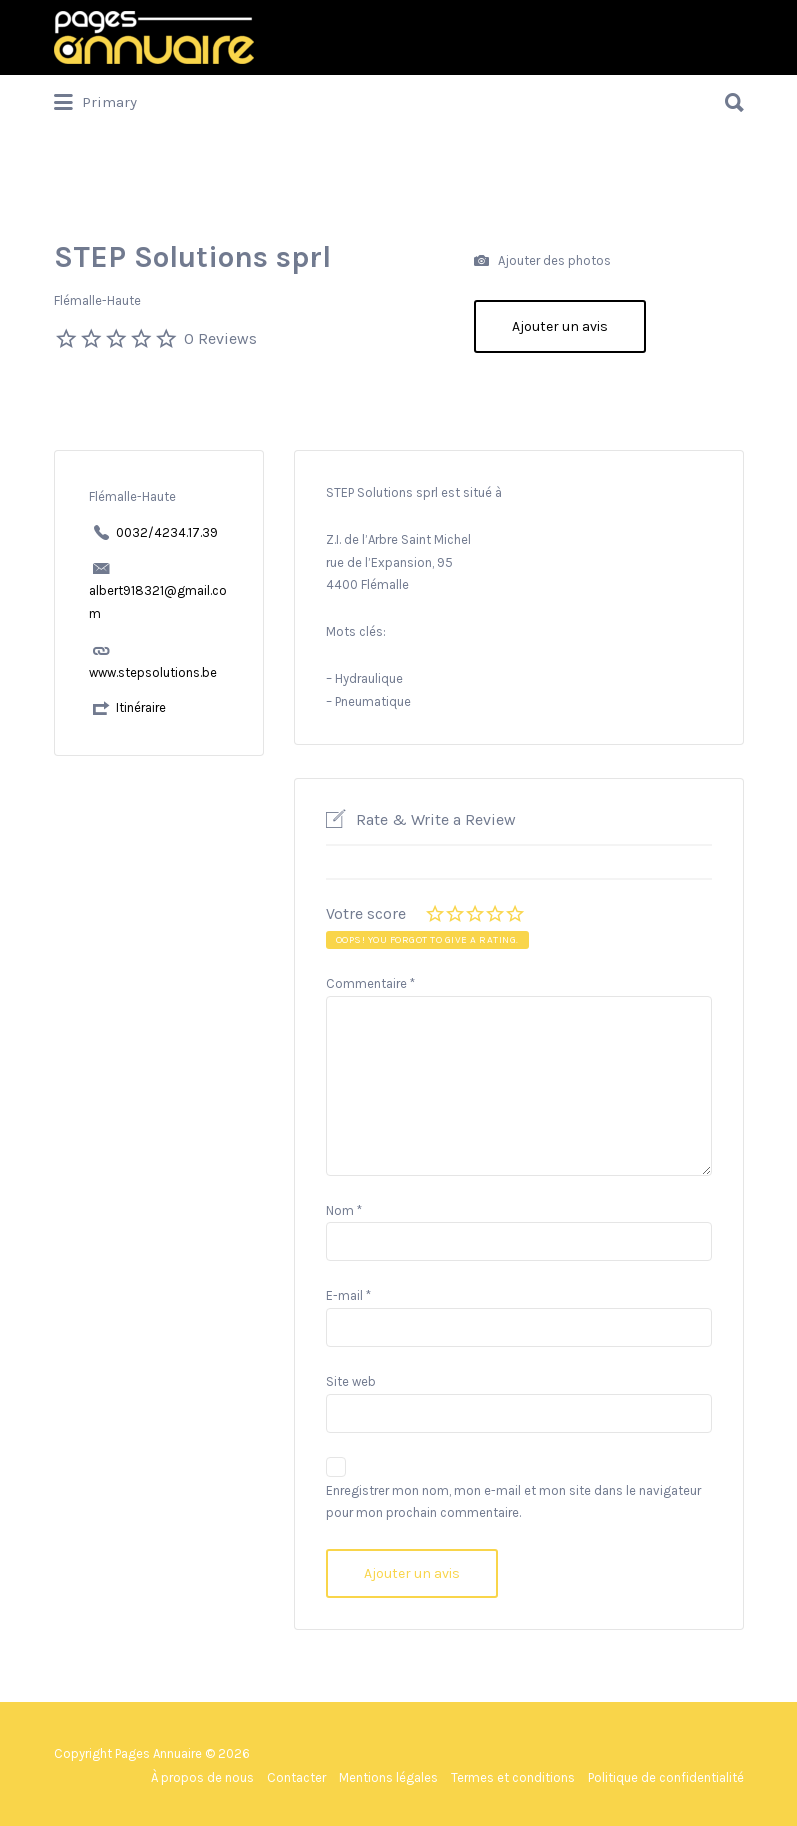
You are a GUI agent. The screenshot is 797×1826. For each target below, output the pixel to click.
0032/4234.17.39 (167, 532)
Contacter (296, 1777)
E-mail (348, 1295)
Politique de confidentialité (666, 1777)
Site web (351, 1381)
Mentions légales (388, 1777)
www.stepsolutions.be (153, 672)
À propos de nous (202, 1777)
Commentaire (370, 983)
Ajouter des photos (542, 261)
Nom (344, 1210)
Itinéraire (141, 707)
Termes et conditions (513, 1777)
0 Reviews (220, 338)
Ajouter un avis (560, 326)
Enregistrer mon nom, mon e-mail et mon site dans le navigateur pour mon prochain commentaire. (513, 1502)
